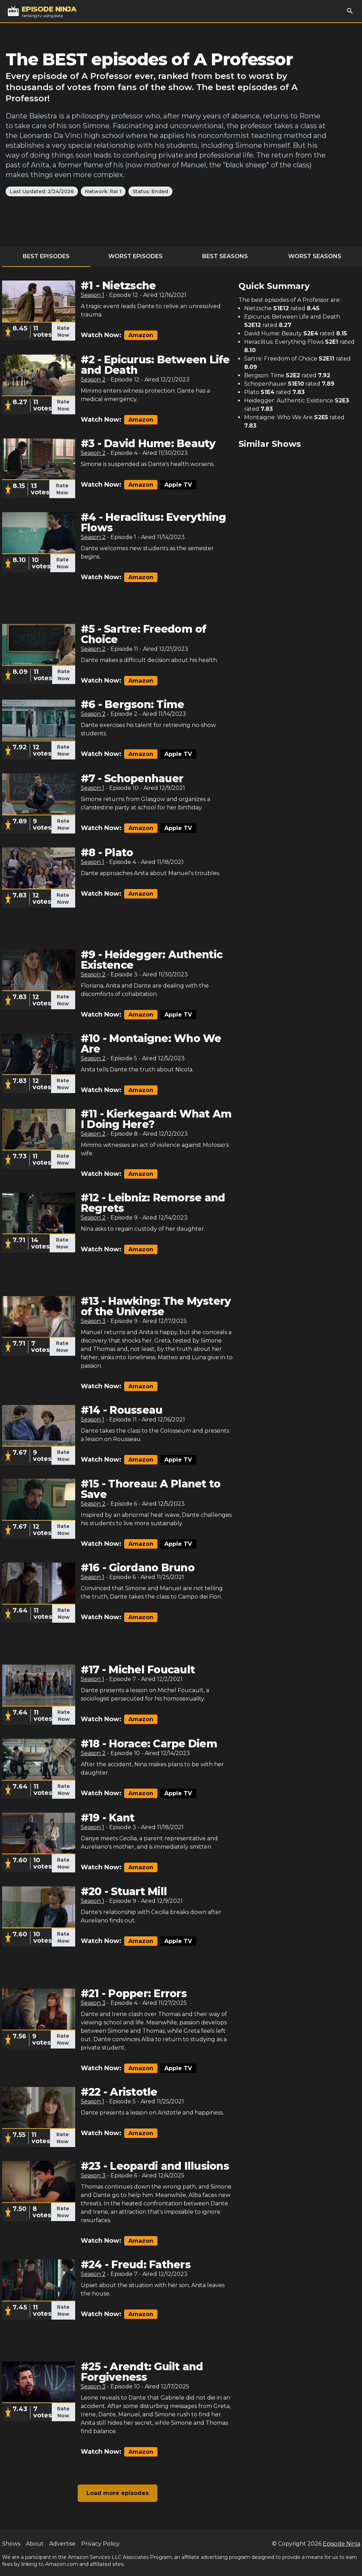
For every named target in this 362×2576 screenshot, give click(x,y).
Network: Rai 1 (103, 191)
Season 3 (93, 1321)
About (35, 2543)
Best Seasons (225, 256)
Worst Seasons (314, 256)
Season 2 (93, 379)
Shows (11, 2543)
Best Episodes (46, 256)
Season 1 (92, 295)
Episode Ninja (341, 2543)
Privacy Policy (100, 2543)
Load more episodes (117, 2493)
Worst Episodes (135, 256)
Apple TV (178, 484)
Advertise (62, 2543)
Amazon (140, 335)
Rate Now (63, 331)
